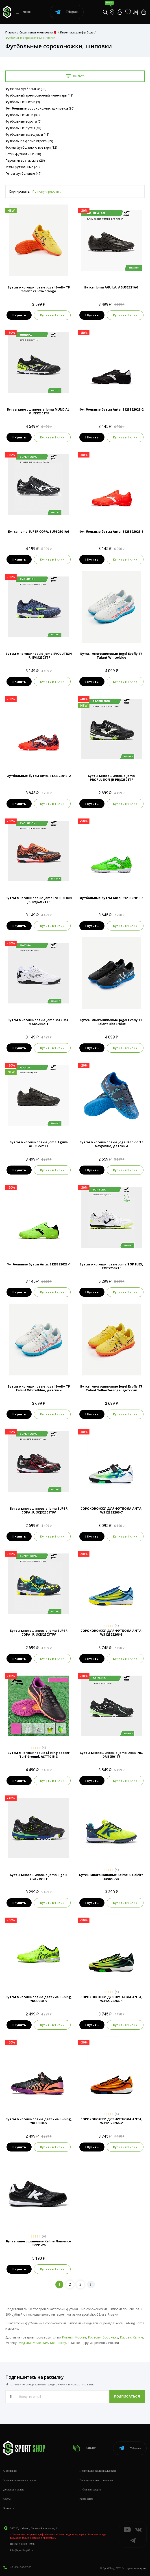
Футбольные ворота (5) (23, 121)
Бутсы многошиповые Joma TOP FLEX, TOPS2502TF (111, 1266)
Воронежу (110, 2337)
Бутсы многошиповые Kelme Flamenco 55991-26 (38, 2243)
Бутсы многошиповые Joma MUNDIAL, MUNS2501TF (38, 411)
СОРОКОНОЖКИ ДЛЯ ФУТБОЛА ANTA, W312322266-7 (111, 1510)
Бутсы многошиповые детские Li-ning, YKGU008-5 (39, 2121)
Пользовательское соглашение (97, 2480)
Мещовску (58, 2343)
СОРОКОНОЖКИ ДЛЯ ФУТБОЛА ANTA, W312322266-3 (111, 1632)
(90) (39, 108)
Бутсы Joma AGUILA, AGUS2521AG (111, 287)
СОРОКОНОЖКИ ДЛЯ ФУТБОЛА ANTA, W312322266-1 (111, 1999)
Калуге (138, 2337)
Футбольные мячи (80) (22, 115)
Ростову (94, 2337)
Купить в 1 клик (52, 315)
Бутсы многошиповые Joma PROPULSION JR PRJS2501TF (111, 778)
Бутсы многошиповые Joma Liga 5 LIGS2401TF (38, 1877)
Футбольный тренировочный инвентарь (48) (39, 95)
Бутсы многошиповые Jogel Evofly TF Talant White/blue (111, 655)
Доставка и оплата (13, 2489)
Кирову (125, 2337)
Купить (19, 315)
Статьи (7, 2498)
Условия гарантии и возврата (19, 2480)
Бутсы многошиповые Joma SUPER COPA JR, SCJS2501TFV (38, 1510)
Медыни (24, 2343)
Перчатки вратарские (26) (25, 160)
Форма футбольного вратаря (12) (31, 147)
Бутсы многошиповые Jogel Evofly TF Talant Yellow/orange (39, 289)
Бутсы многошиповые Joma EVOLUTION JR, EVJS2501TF (39, 900)
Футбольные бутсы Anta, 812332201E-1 (111, 898)
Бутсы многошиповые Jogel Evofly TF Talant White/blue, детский (39, 1388)
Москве (80, 2337)
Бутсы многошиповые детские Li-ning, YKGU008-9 (39, 1999)
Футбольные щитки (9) (22, 102)
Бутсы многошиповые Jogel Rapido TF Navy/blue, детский (111, 1144)
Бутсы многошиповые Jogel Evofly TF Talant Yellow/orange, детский (111, 1388)
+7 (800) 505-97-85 (20, 2567)
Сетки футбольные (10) (23, 154)
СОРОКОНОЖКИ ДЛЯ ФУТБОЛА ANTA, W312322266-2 (111, 2121)
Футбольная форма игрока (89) (29, 141)
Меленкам (40, 2343)
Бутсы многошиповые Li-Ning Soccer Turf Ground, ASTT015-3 (39, 1755)
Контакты (9, 2508)
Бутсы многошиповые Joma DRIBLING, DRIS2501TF (111, 1755)
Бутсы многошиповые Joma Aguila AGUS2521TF (39, 1144)
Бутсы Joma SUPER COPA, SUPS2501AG (38, 531)
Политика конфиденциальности (98, 2470)
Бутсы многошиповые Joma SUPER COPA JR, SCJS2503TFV (38, 1632)
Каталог (84, 2448)
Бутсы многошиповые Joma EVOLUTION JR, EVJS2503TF (39, 655)
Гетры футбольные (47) (23, 173)
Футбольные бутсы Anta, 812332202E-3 (111, 531)
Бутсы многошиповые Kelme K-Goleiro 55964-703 (111, 1877)
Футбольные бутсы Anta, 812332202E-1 (39, 1264)
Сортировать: (19, 191)
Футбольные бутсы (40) (23, 128)
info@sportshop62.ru (21, 2550)
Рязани (67, 2337)
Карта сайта (86, 2498)
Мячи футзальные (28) (22, 167)
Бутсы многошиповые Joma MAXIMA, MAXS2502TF (39, 1022)
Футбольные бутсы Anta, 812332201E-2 (39, 776)
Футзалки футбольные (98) (25, 89)
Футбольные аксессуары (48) (27, 134)
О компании (10, 2470)
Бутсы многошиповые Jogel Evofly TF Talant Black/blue (111, 1022)
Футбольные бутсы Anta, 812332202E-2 (111, 409)
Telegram (66, 12)
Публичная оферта (90, 2489)
